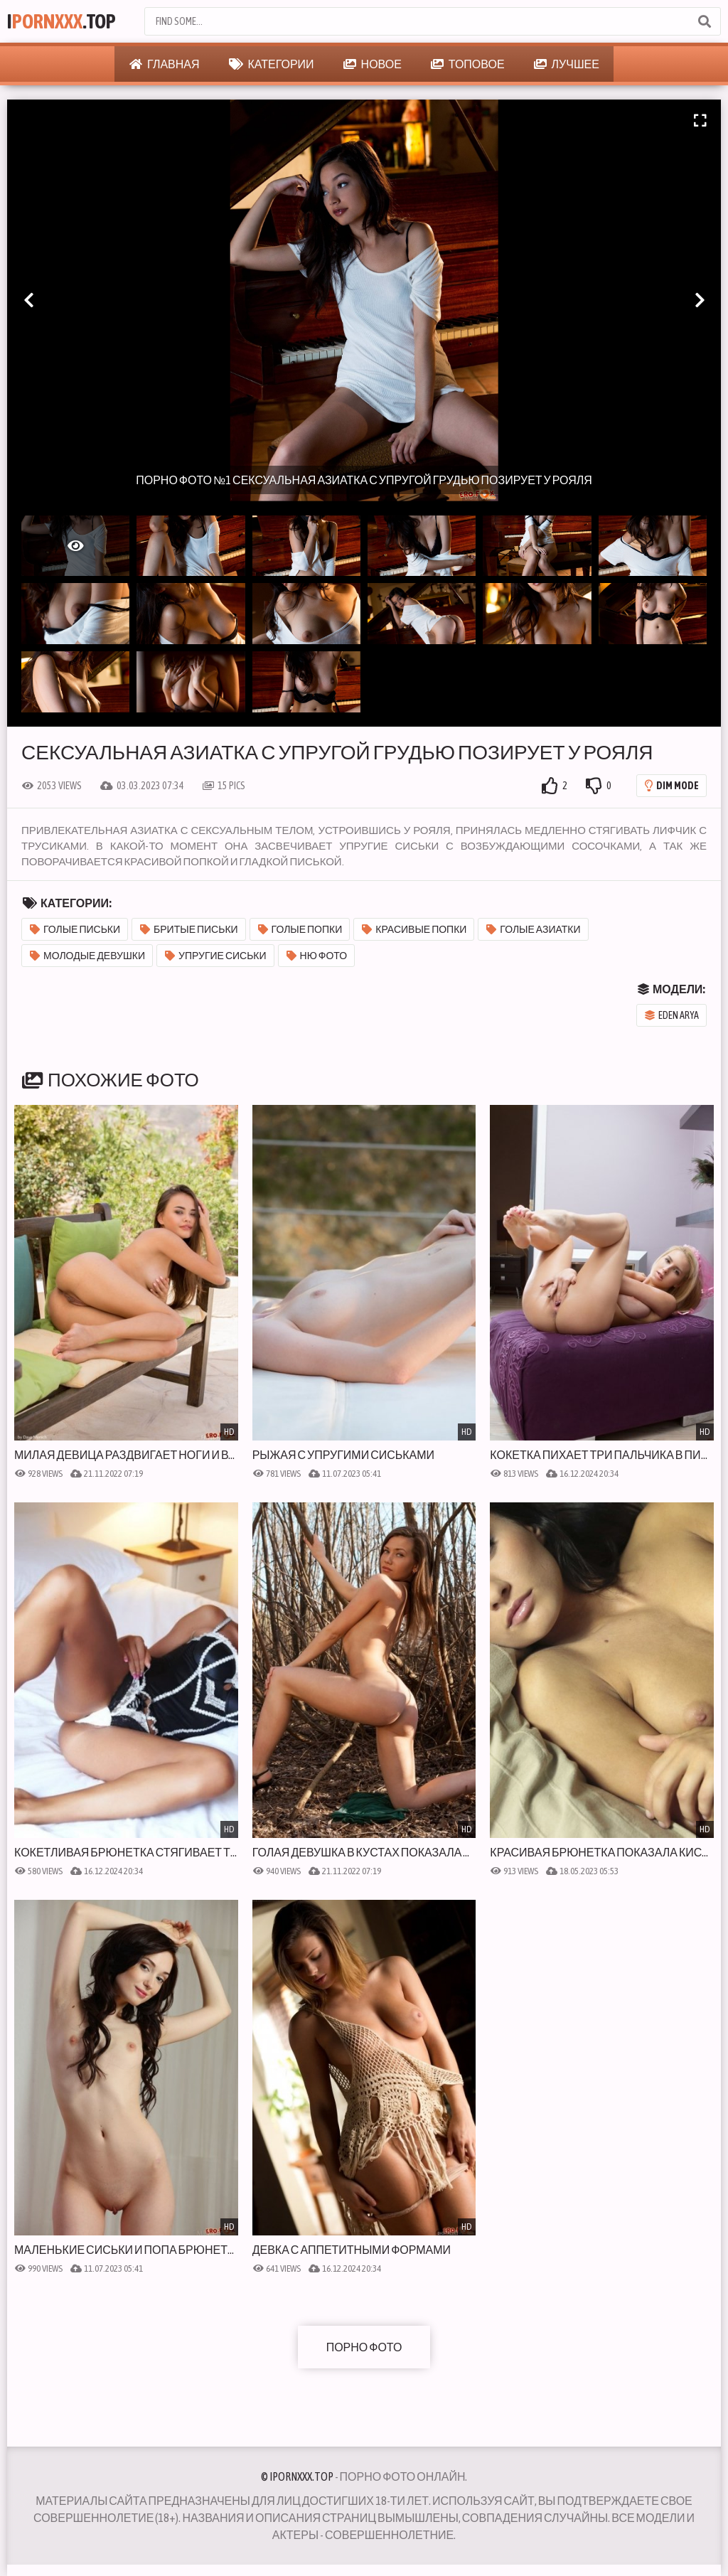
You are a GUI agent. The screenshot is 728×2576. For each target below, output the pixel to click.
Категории (271, 64)
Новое (372, 64)
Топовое (468, 64)
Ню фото (317, 955)
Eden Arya (672, 1015)
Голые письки (75, 929)
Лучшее (566, 64)
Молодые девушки (87, 955)
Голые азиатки (533, 929)
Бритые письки (189, 929)
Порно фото (364, 2347)
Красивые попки (414, 929)
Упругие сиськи (216, 955)
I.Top (61, 21)
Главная (164, 64)
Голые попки (300, 929)
